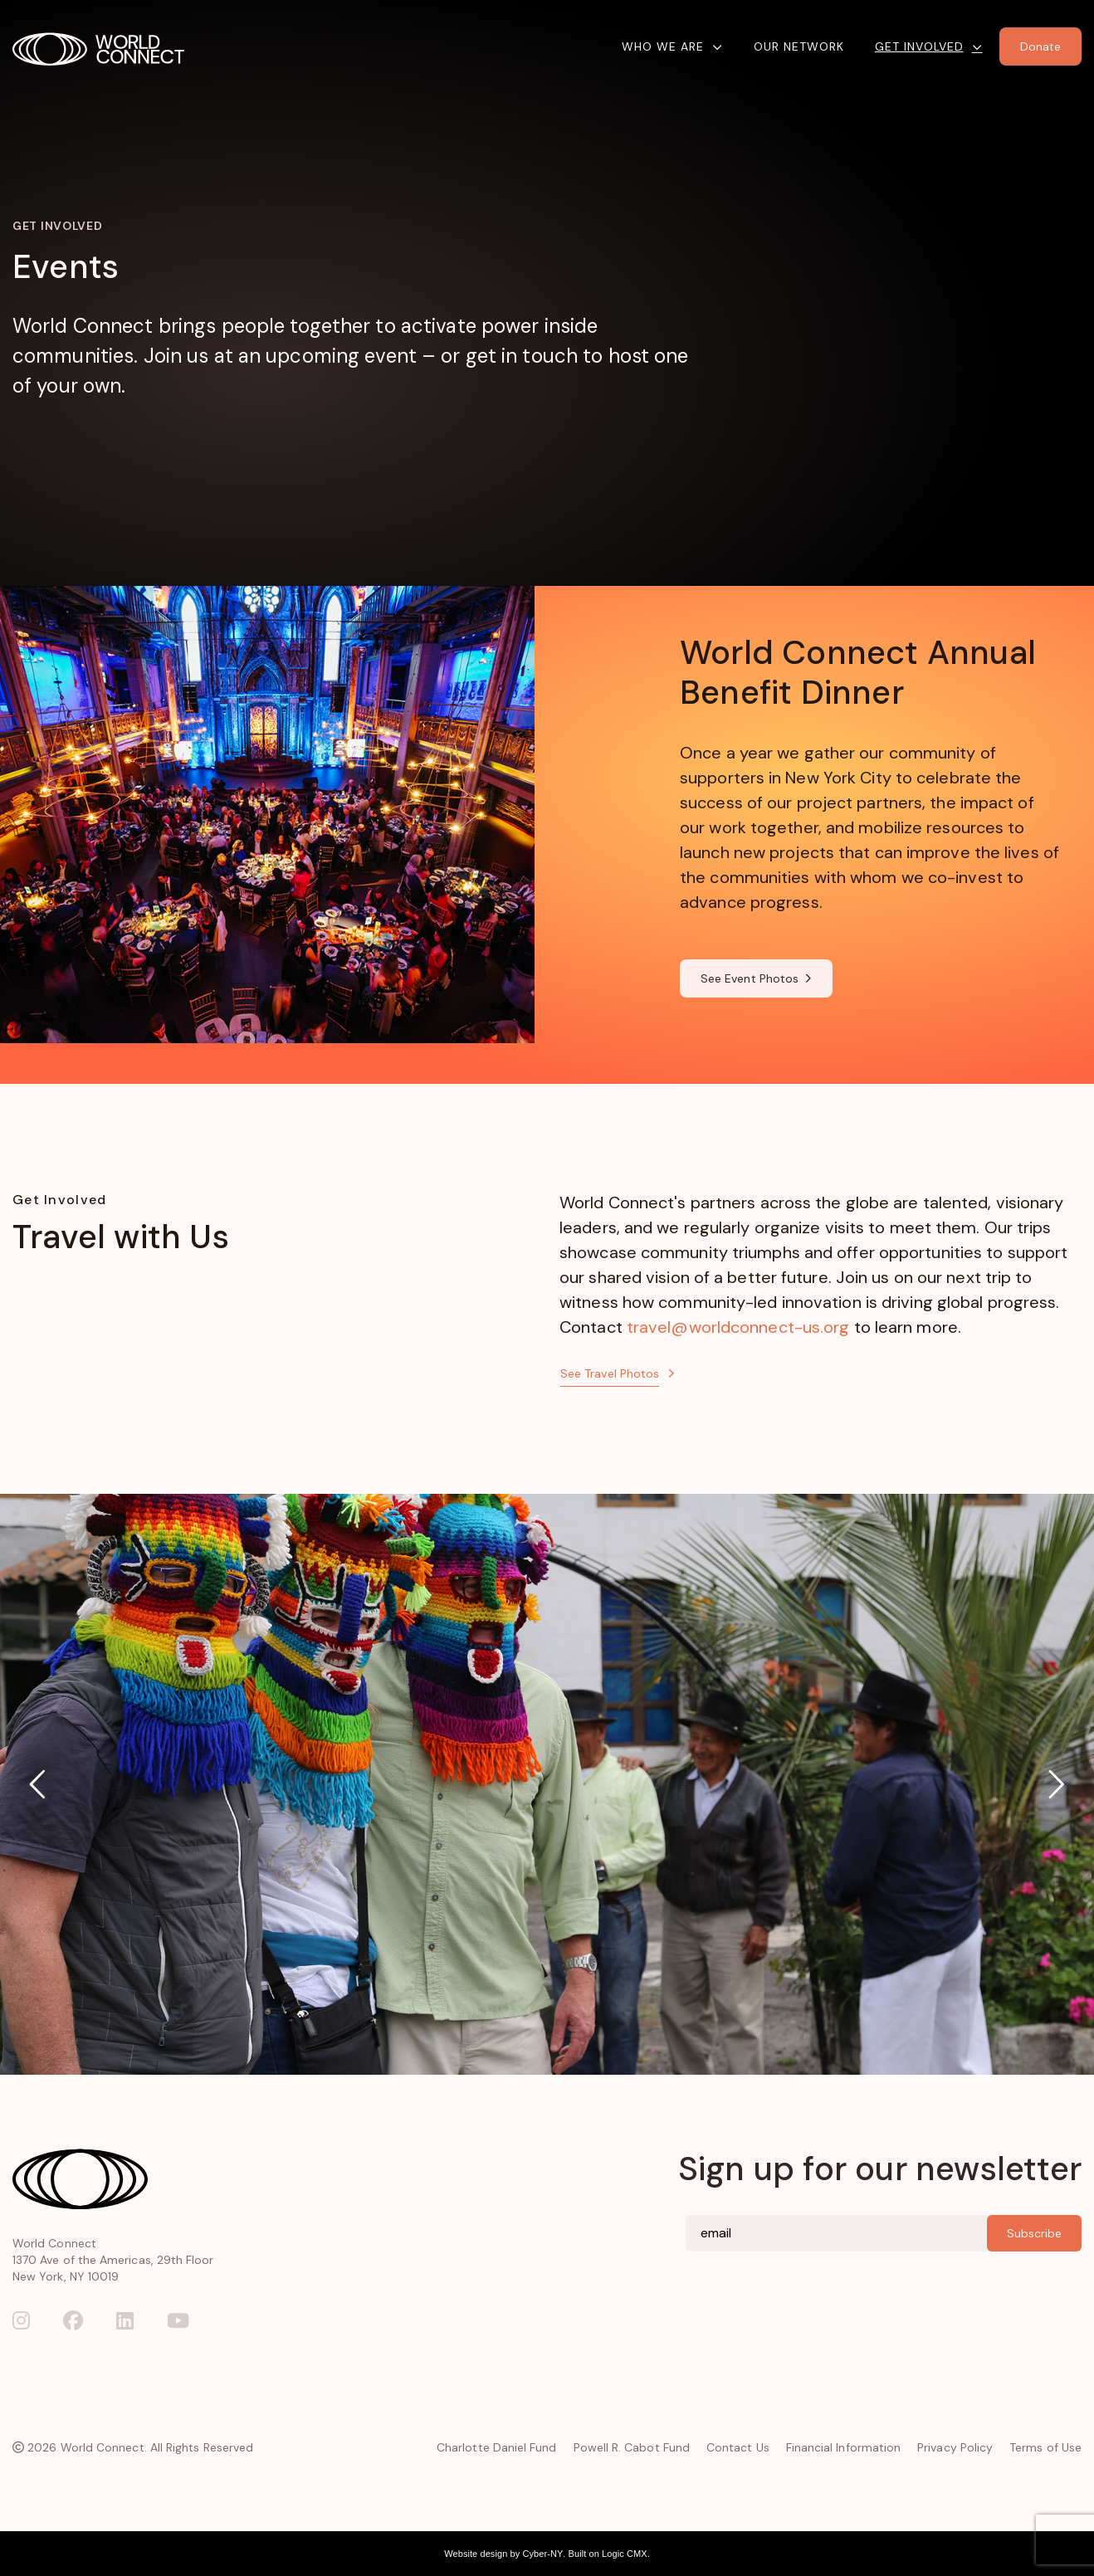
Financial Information (843, 2447)
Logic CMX (624, 2554)
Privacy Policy (955, 2447)
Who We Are (663, 46)
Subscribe (1034, 2233)
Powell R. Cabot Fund (632, 2447)
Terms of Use (1045, 2447)
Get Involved (919, 46)
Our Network (799, 46)
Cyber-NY (542, 2554)
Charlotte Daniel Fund (496, 2447)
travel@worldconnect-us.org (738, 1327)
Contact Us (737, 2447)
